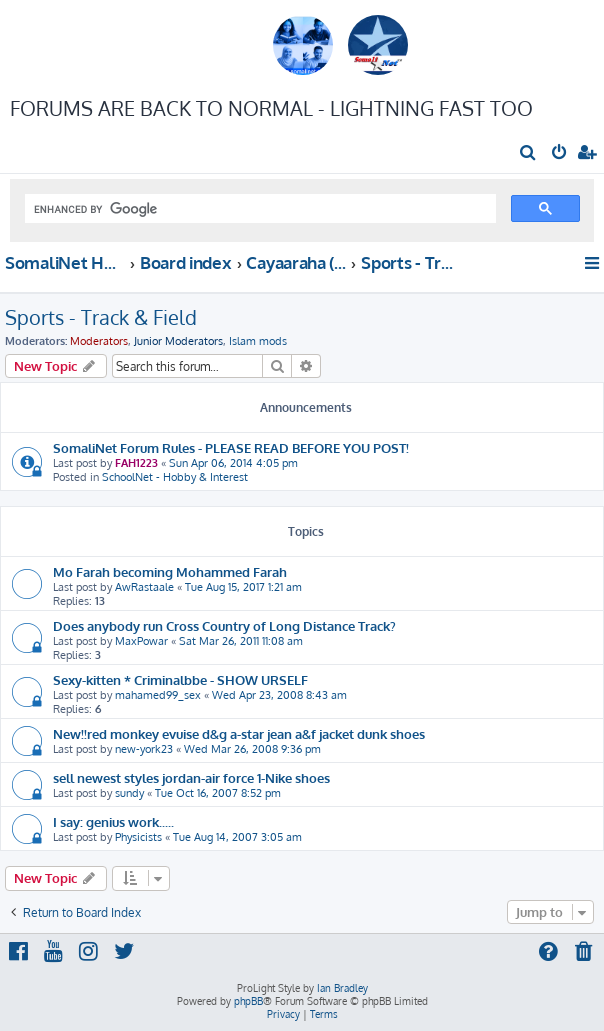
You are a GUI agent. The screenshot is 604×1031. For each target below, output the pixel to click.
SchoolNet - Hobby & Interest (175, 477)
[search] (258, 209)
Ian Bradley (342, 988)
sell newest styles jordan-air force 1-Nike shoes (191, 777)
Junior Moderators (178, 341)
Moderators (99, 341)
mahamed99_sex (158, 695)
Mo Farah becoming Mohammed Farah (170, 571)
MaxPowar (141, 641)
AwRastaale (144, 587)
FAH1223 (136, 463)
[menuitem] (528, 154)
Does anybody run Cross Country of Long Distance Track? (224, 625)
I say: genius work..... (113, 821)
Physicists (138, 837)
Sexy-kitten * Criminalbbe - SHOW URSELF (180, 679)
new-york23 (144, 749)
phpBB (248, 1001)
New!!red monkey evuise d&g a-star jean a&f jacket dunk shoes (239, 733)
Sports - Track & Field (101, 317)
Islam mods (258, 341)
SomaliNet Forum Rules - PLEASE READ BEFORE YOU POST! (231, 447)
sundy (129, 793)
